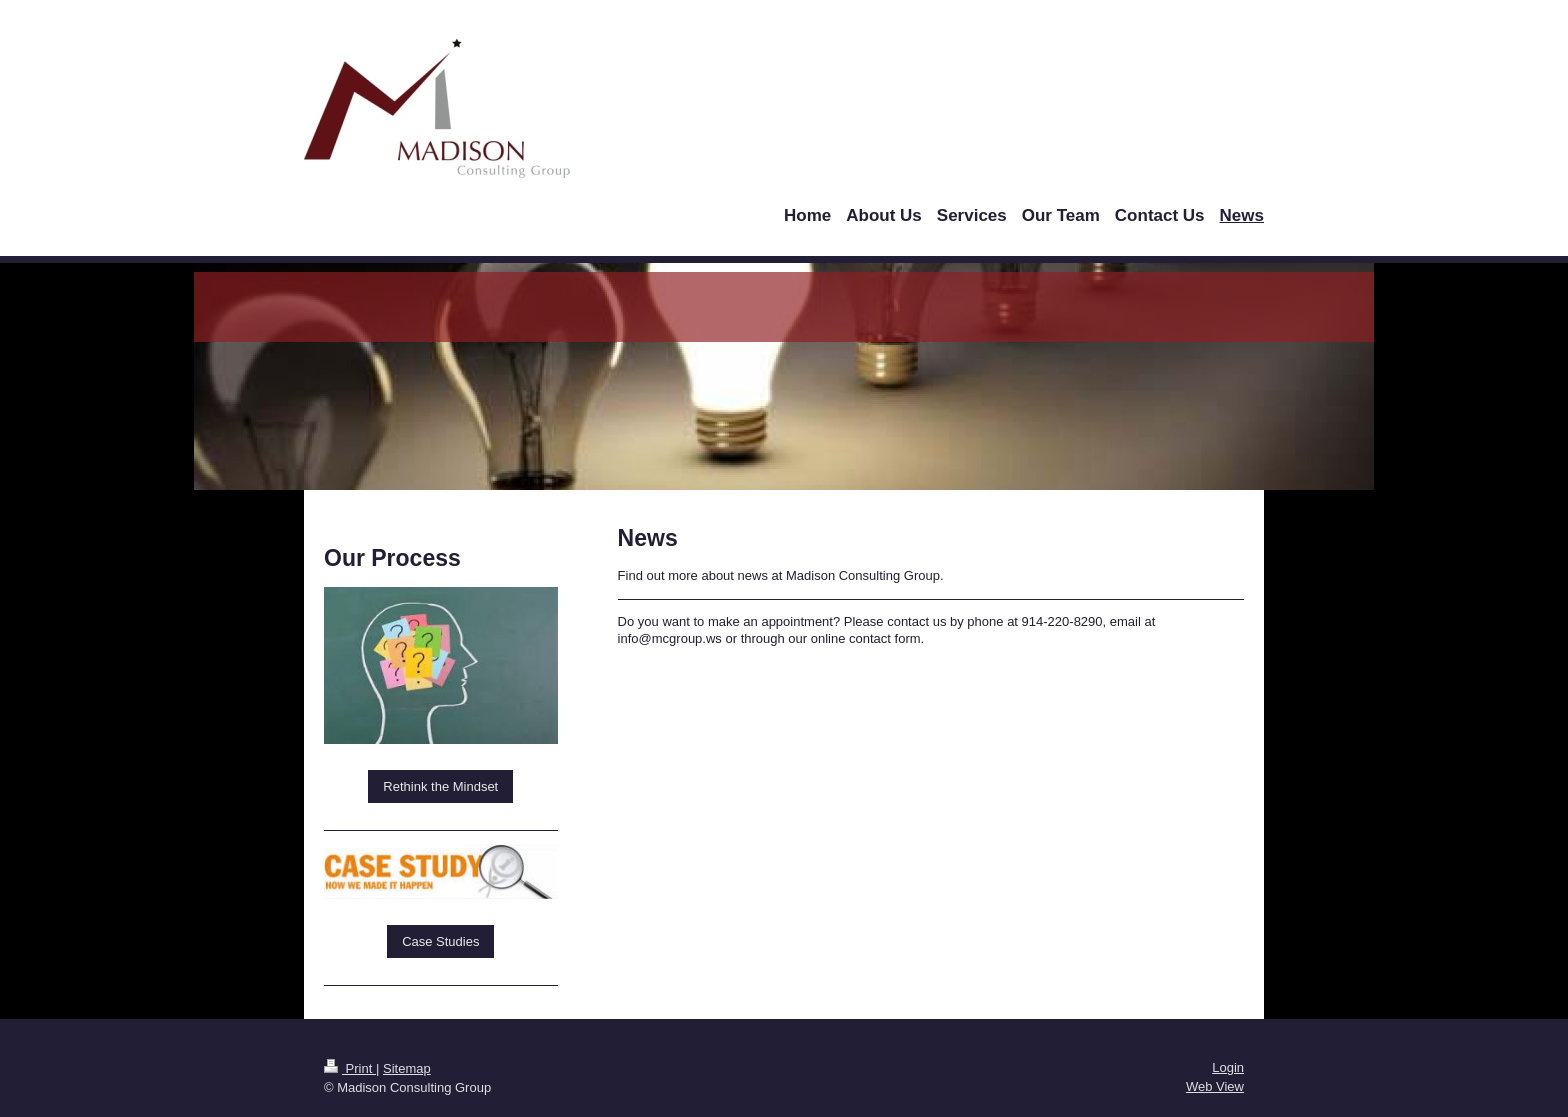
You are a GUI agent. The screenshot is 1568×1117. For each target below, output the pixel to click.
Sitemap (407, 1068)
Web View (1215, 1086)
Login (1228, 1067)
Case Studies (440, 941)
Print (350, 1068)
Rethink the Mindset (440, 786)
